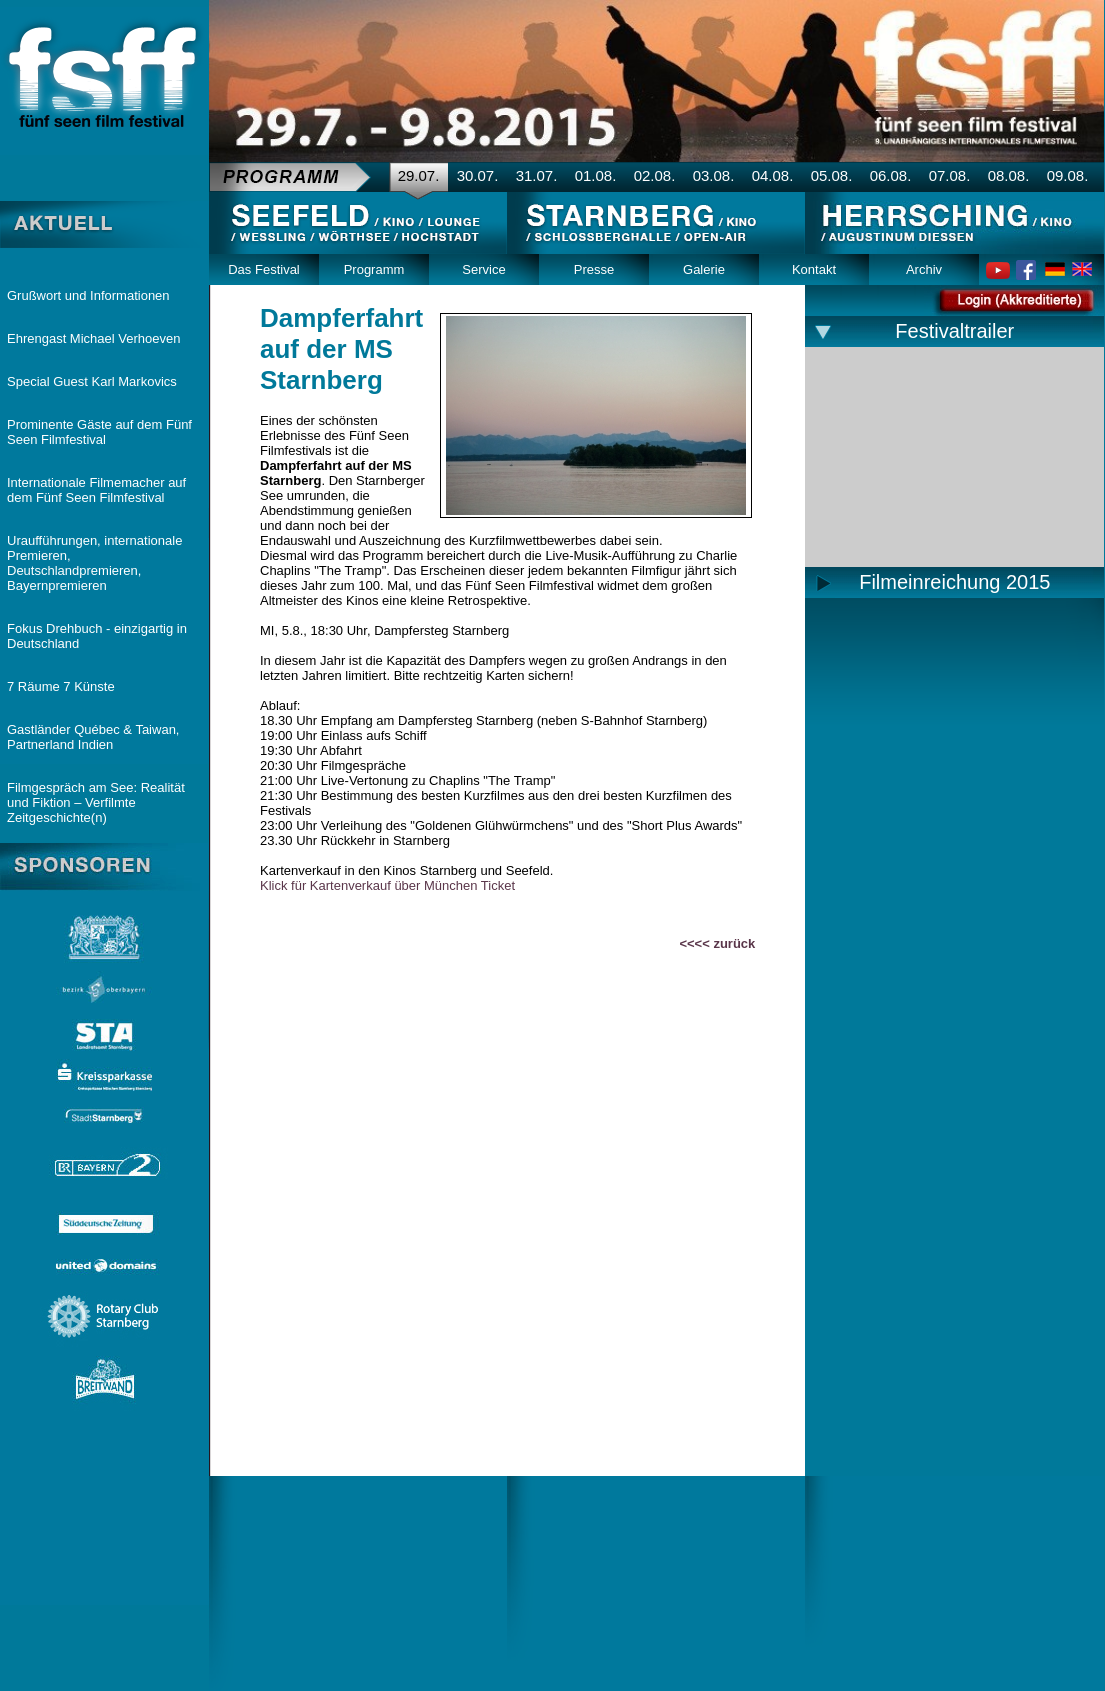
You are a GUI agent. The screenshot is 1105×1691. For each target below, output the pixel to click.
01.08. (596, 175)
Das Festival (264, 269)
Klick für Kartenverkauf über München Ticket (387, 885)
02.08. (655, 175)
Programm (374, 269)
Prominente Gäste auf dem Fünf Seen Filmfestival (99, 432)
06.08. (891, 175)
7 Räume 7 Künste (61, 686)
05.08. (832, 175)
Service (483, 269)
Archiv (924, 269)
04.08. (773, 175)
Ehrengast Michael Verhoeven (93, 338)
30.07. (478, 175)
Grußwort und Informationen (88, 295)
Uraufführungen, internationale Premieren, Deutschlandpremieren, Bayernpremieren (94, 563)
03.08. (714, 175)
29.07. (419, 175)
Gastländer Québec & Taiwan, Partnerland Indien (93, 737)
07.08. (950, 175)
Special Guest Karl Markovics (92, 381)
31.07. (537, 175)
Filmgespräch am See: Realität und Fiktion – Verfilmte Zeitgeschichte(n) (96, 802)
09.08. (1068, 175)
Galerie (704, 269)
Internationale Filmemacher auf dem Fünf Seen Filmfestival (96, 490)
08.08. (1009, 175)
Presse (594, 269)
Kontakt (814, 269)
